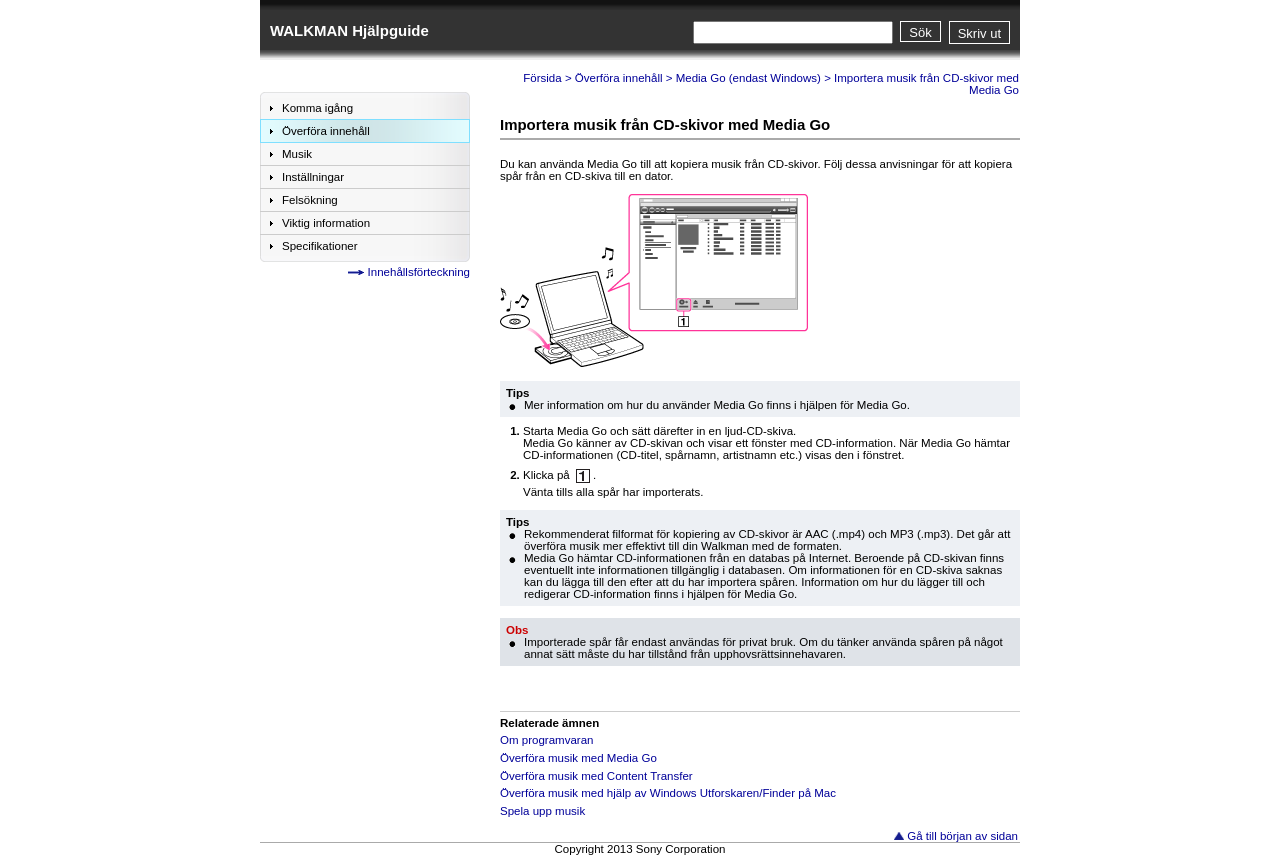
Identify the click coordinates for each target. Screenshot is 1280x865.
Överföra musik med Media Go (578, 758)
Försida (542, 78)
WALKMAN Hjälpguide (349, 30)
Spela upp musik (542, 811)
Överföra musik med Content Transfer (596, 776)
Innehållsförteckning (419, 272)
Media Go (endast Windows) (748, 78)
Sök (920, 32)
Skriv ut (979, 33)
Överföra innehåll (619, 78)
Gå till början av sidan (962, 836)
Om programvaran (546, 740)
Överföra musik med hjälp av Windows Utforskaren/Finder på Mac (668, 793)
